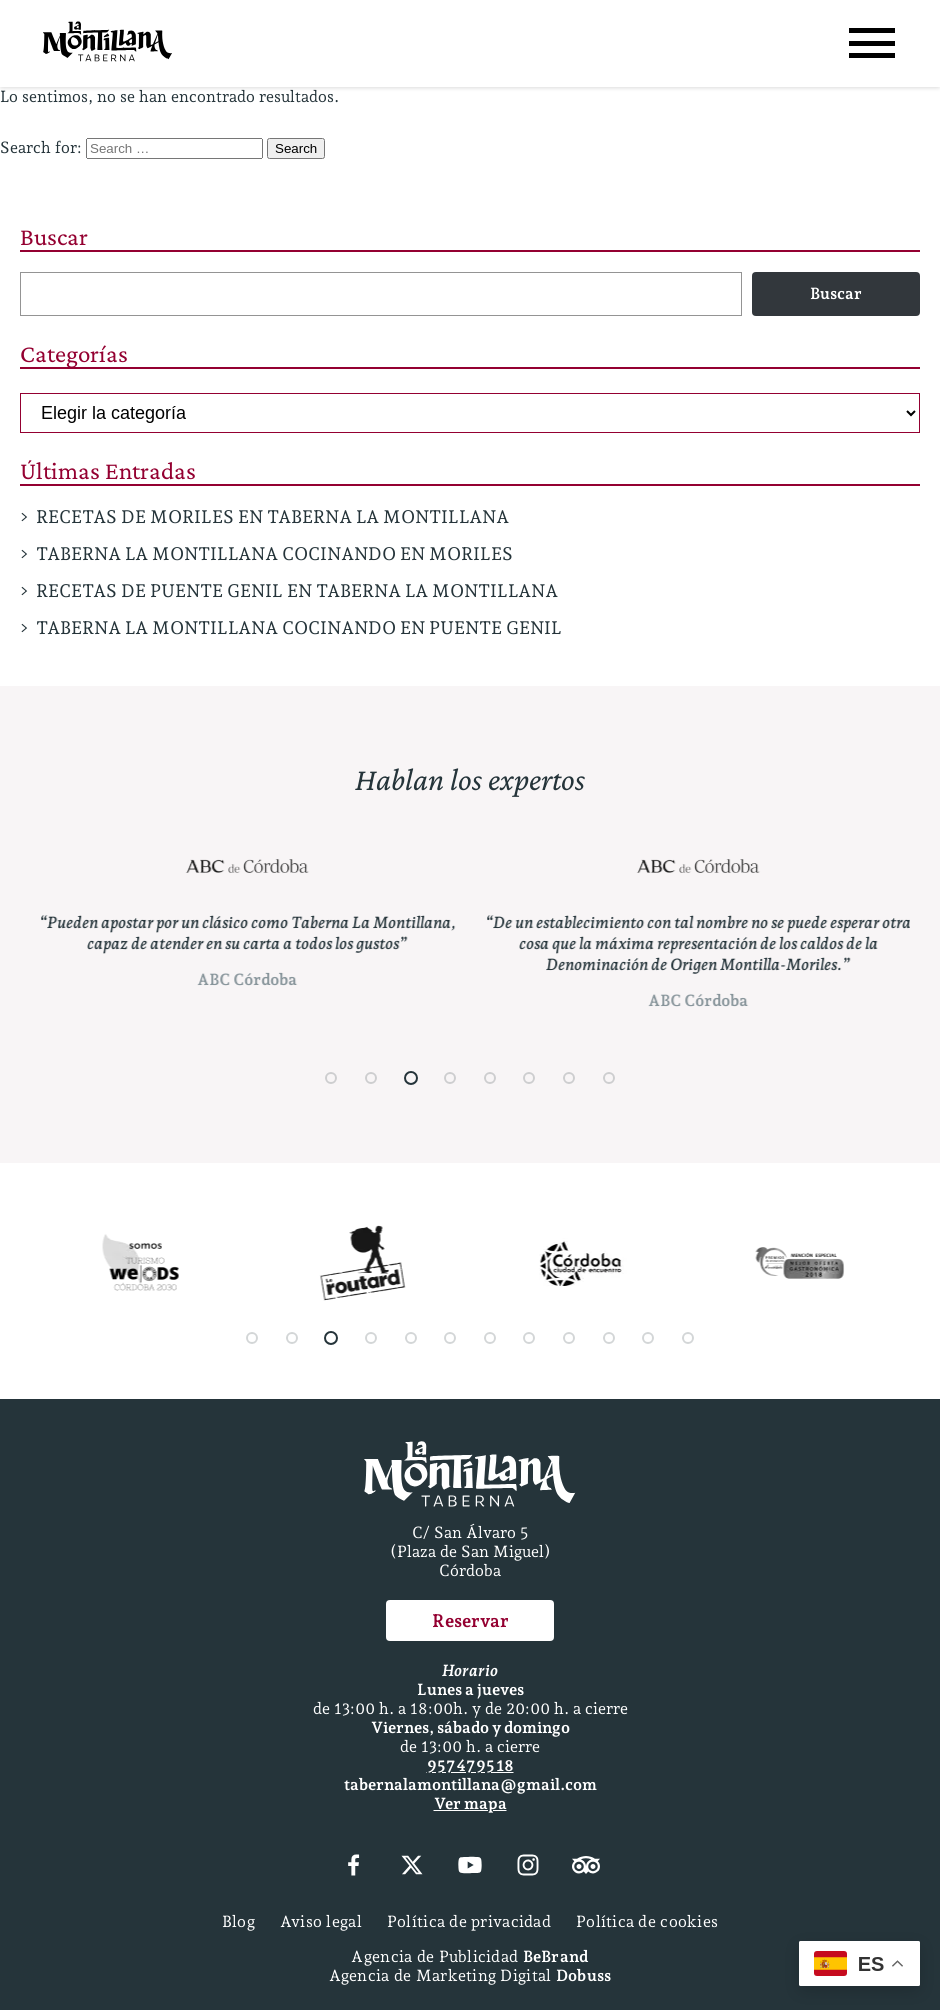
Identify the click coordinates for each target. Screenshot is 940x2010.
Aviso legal (321, 1921)
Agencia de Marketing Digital (470, 1975)
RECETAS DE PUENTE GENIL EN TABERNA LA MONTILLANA (297, 590)
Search (296, 148)
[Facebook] (353, 1867)
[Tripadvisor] (586, 1867)
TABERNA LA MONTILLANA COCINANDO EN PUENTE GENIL (299, 627)
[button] (332, 1078)
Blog (238, 1921)
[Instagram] (528, 1867)
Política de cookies (647, 1921)
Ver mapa (470, 1803)
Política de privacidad (469, 1921)
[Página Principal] (107, 43)
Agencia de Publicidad (469, 1956)
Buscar (54, 236)
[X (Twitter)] (412, 1867)
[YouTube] (470, 1867)
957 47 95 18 (470, 1765)
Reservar (470, 1620)
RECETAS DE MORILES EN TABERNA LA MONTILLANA (272, 516)
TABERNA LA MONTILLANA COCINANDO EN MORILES (274, 553)
